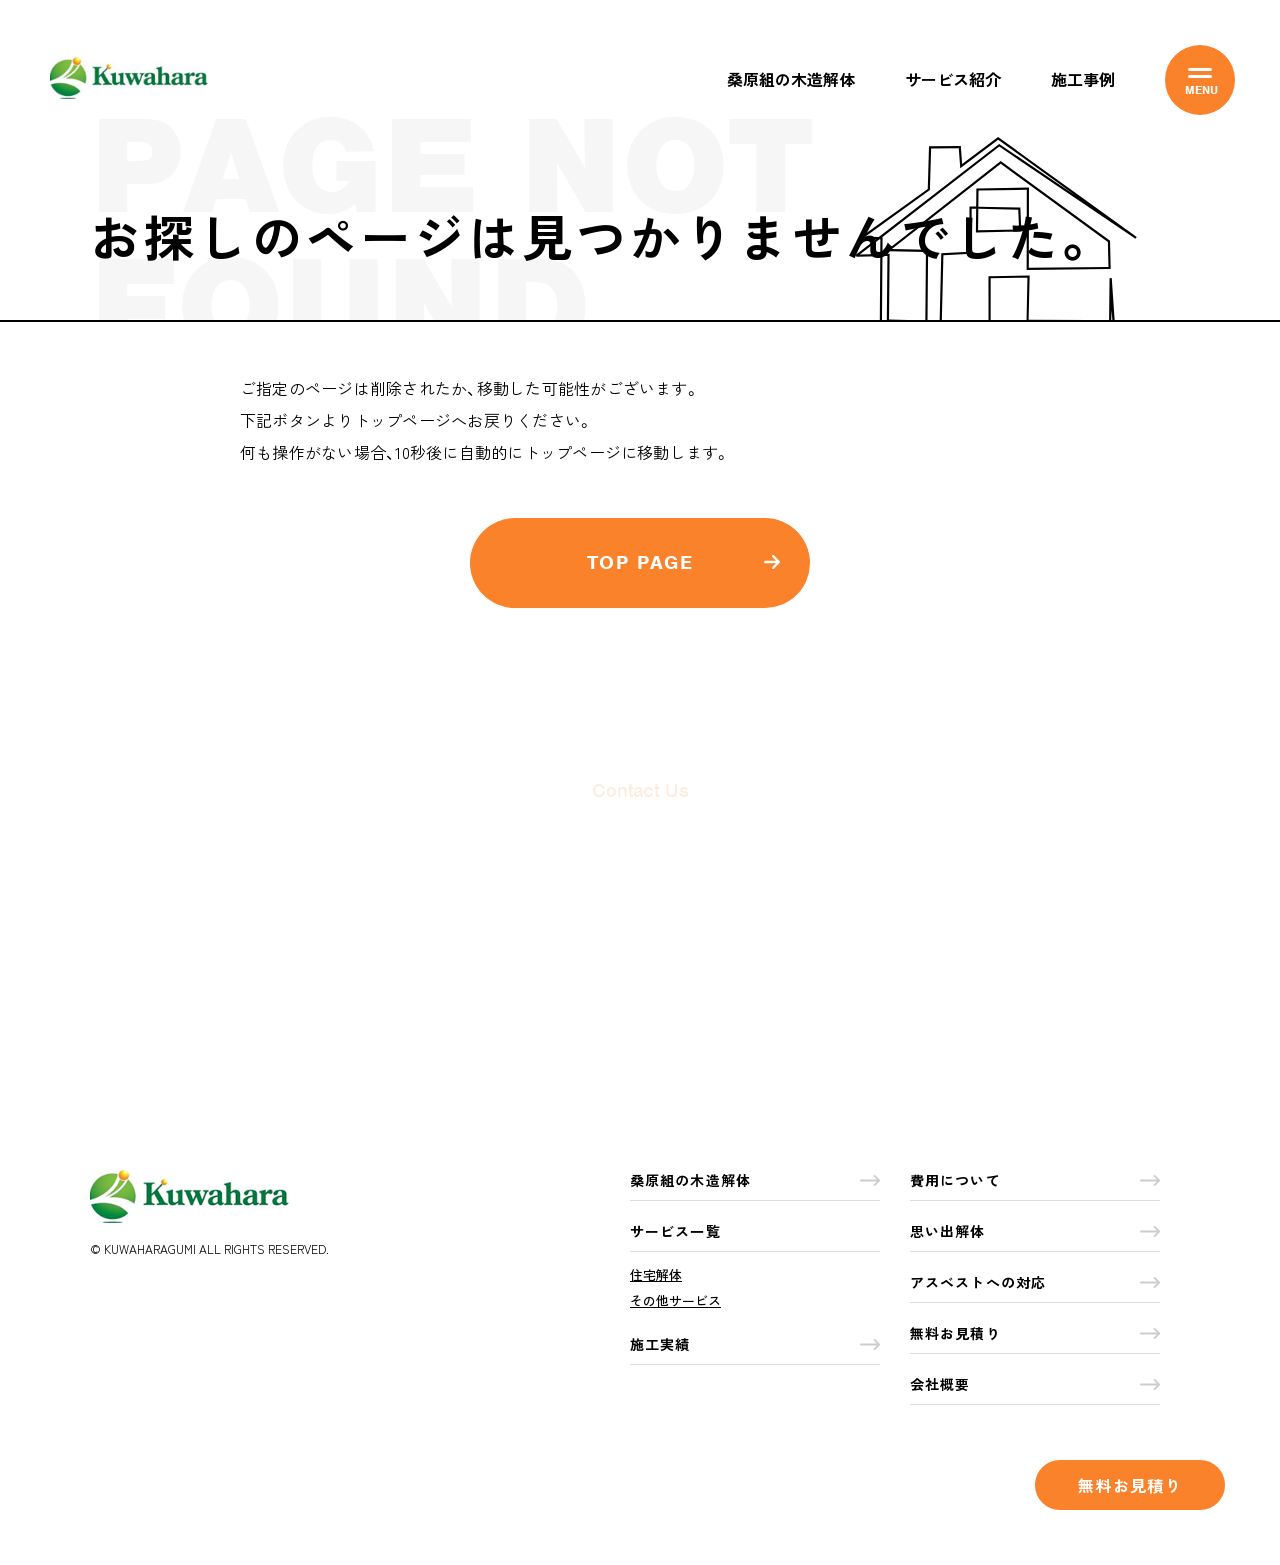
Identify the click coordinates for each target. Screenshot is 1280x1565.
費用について (1035, 1180)
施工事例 (1083, 79)
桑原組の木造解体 (791, 79)
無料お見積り (1130, 1485)
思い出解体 (1035, 1231)
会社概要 (1035, 1384)
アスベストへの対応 (1035, 1282)
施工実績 (755, 1344)
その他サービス (675, 1300)
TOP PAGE (683, 563)
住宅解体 (656, 1274)
